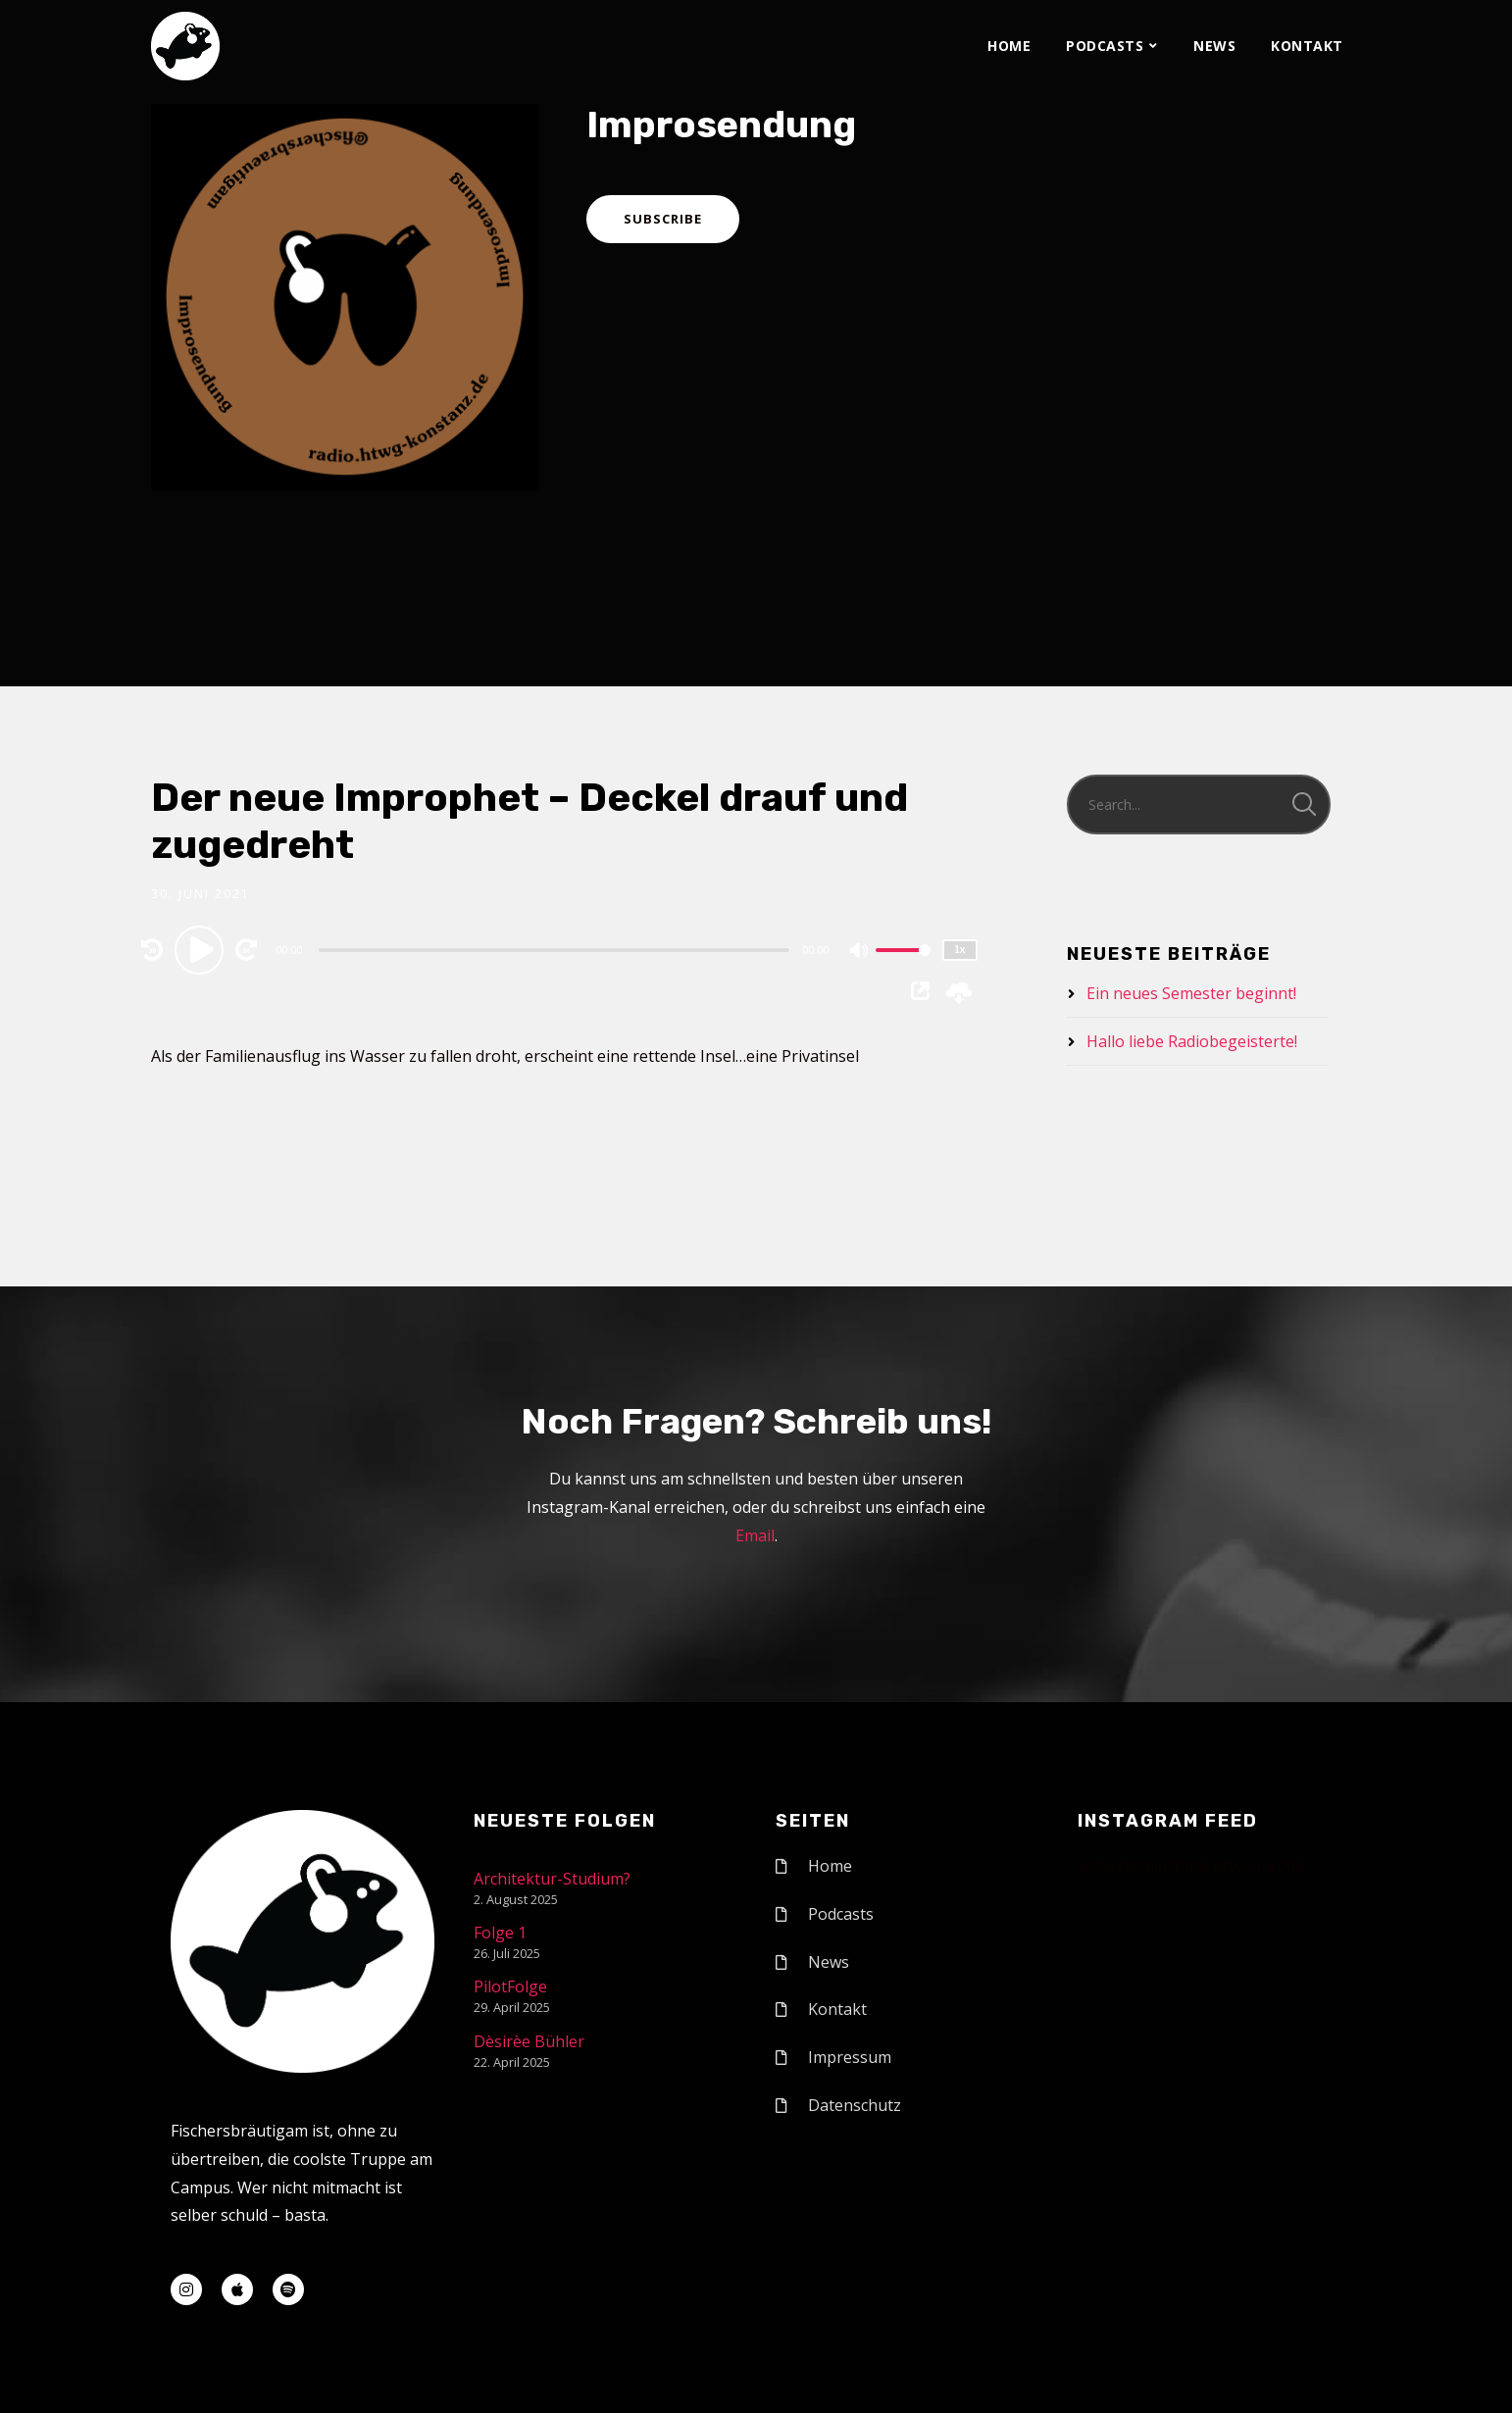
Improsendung (721, 124)
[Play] (202, 949)
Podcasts (1104, 45)
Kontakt (1307, 45)
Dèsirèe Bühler (529, 2041)
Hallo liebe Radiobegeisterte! (1191, 1041)
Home (1009, 45)
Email (755, 1535)
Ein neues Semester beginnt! (1191, 993)
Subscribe (663, 218)
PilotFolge (510, 1986)
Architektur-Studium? (552, 1878)
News (1214, 45)
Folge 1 (500, 1932)
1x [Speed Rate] (959, 949)
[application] (556, 949)
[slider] (554, 950)
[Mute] (860, 952)
